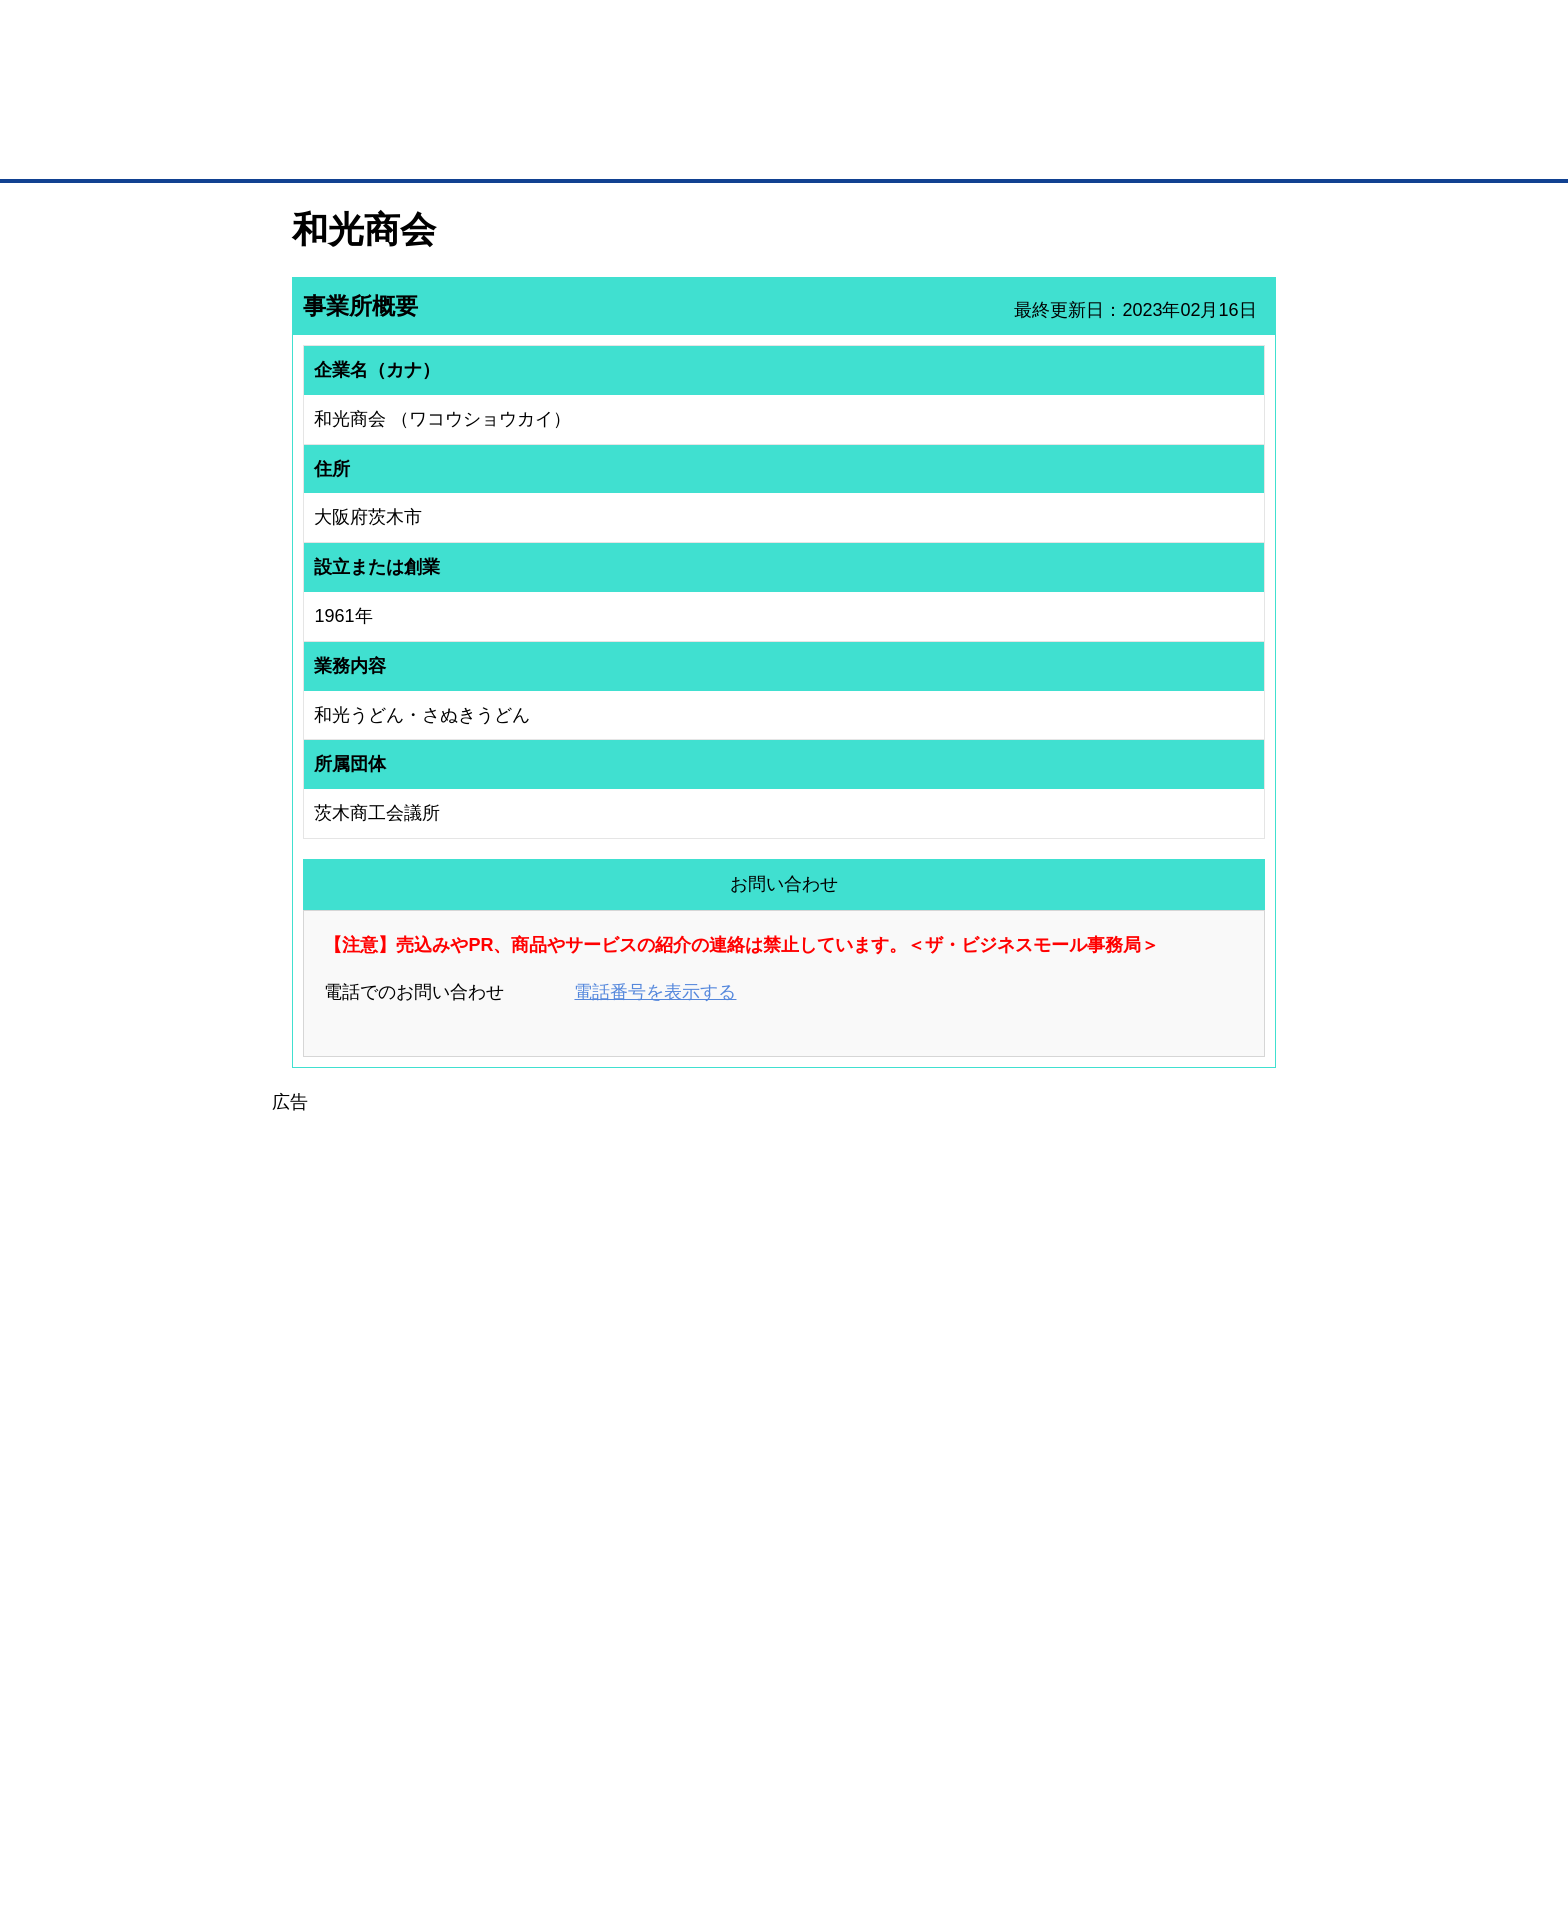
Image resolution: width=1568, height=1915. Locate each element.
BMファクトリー (559, 1632)
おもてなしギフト (988, 1613)
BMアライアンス (559, 1684)
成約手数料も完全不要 (627, 108)
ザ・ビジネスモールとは (1036, 34)
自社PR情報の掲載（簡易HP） (354, 1665)
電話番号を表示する (655, 992)
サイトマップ (586, 1794)
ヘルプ (809, 1794)
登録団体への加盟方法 (749, 1587)
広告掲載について (452, 1794)
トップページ (335, 148)
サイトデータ (708, 1794)
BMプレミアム (553, 1560)
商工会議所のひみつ (994, 1587)
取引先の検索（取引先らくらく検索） (374, 1587)
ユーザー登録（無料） (332, 1560)
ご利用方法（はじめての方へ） (1187, 1560)
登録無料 (367, 108)
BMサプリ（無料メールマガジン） (365, 1691)
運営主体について (1151, 1613)
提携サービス (550, 1658)
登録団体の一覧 (731, 1560)
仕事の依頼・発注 (320, 1613)
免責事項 (317, 1823)
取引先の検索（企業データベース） (635, 150)
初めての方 (323, 1794)
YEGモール (970, 1639)
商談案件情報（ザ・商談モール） (362, 1639)
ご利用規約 (1039, 1794)
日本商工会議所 (982, 1560)
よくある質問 (1139, 1587)
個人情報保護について (1181, 1794)
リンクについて (918, 1794)
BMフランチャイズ (565, 1711)
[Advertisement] (784, 1257)
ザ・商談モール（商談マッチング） (934, 150)
